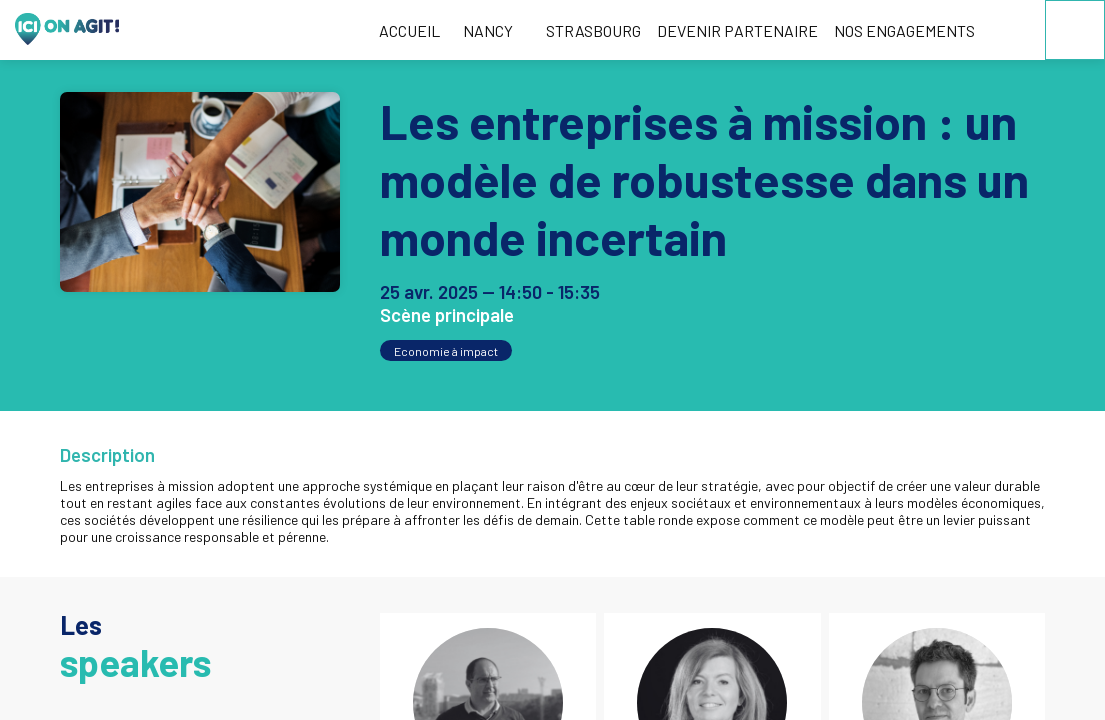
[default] (590, 30)
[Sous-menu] (521, 32)
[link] (409, 30)
